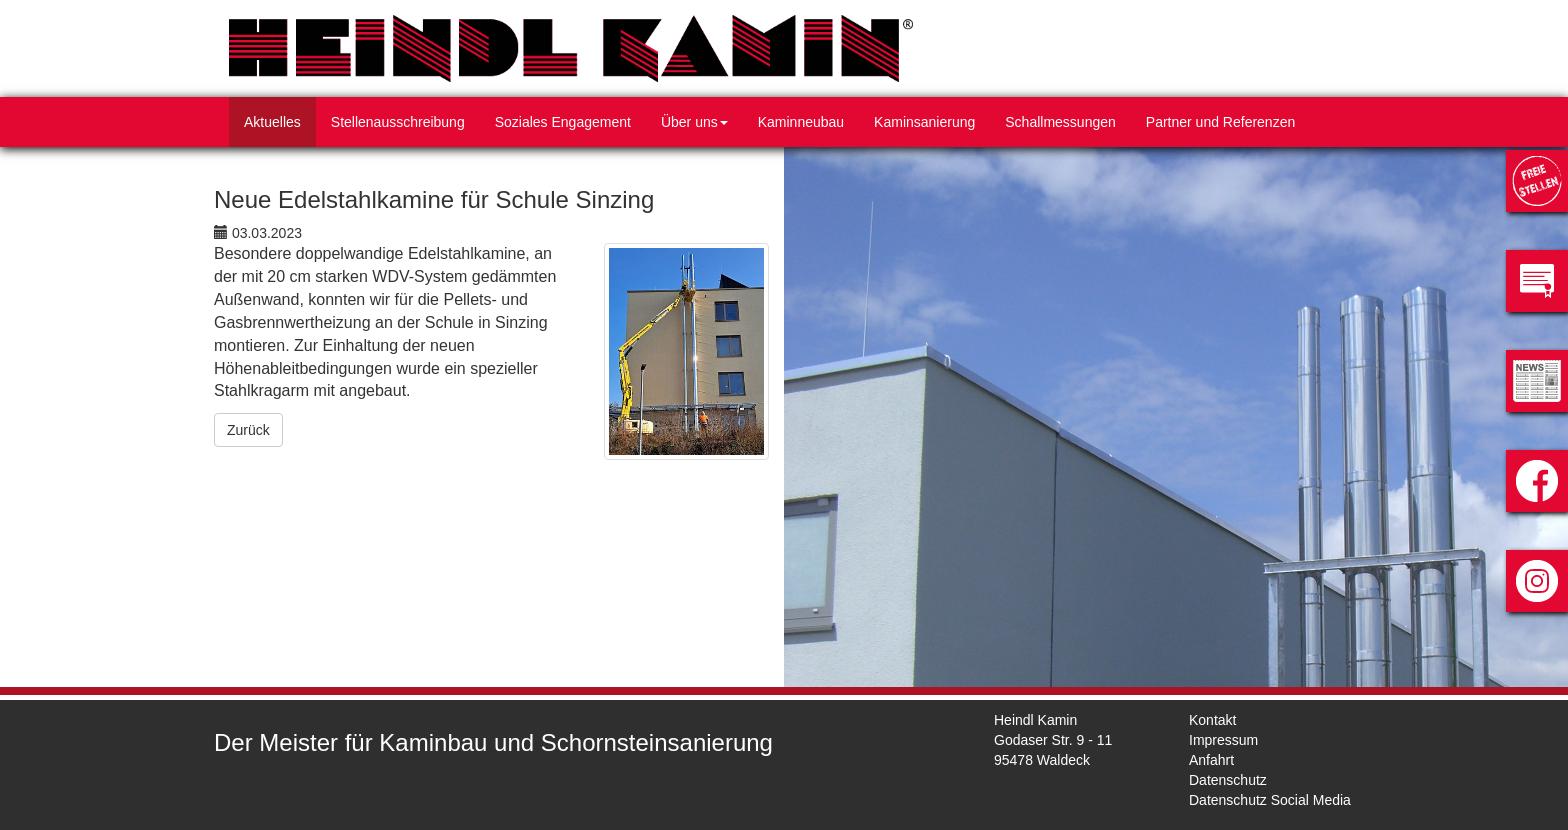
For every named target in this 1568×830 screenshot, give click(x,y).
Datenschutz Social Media (1270, 800)
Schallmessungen (1060, 122)
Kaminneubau (801, 122)
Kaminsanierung (924, 122)
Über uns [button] (694, 122)
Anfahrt (1211, 760)
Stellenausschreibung (398, 122)
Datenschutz (1228, 780)
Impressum (1223, 740)
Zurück (248, 430)
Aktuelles (272, 122)
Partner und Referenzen (1220, 122)
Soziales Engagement (563, 122)
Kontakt (1212, 720)
